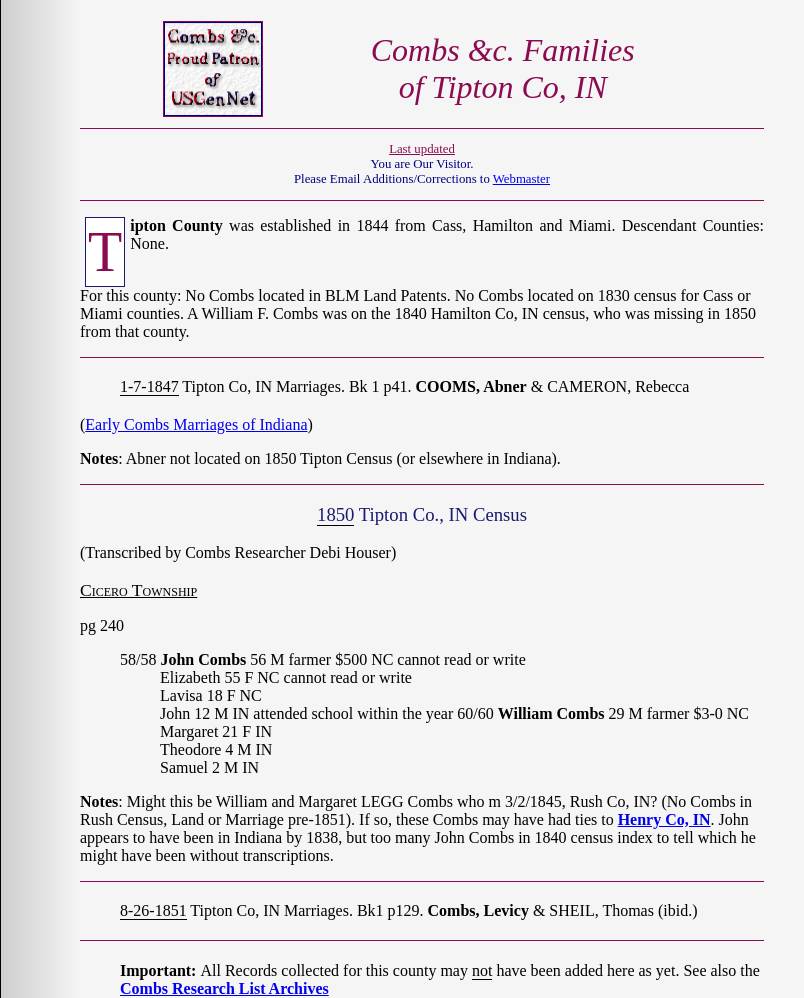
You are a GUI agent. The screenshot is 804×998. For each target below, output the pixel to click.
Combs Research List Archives (224, 988)
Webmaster (521, 179)
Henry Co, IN (664, 819)
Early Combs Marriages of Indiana (196, 424)
